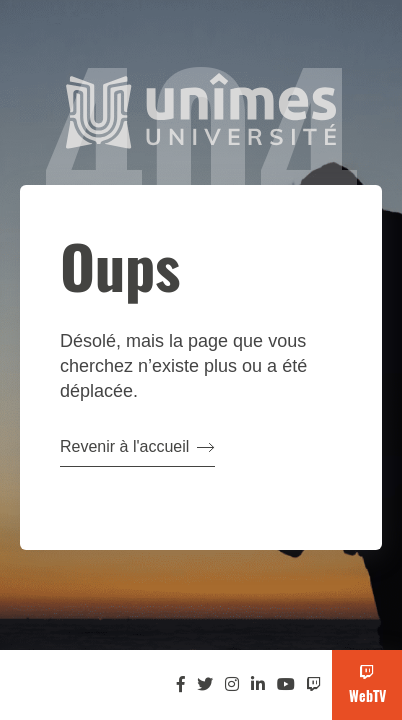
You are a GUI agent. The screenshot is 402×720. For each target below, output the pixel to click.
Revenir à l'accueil (137, 446)
